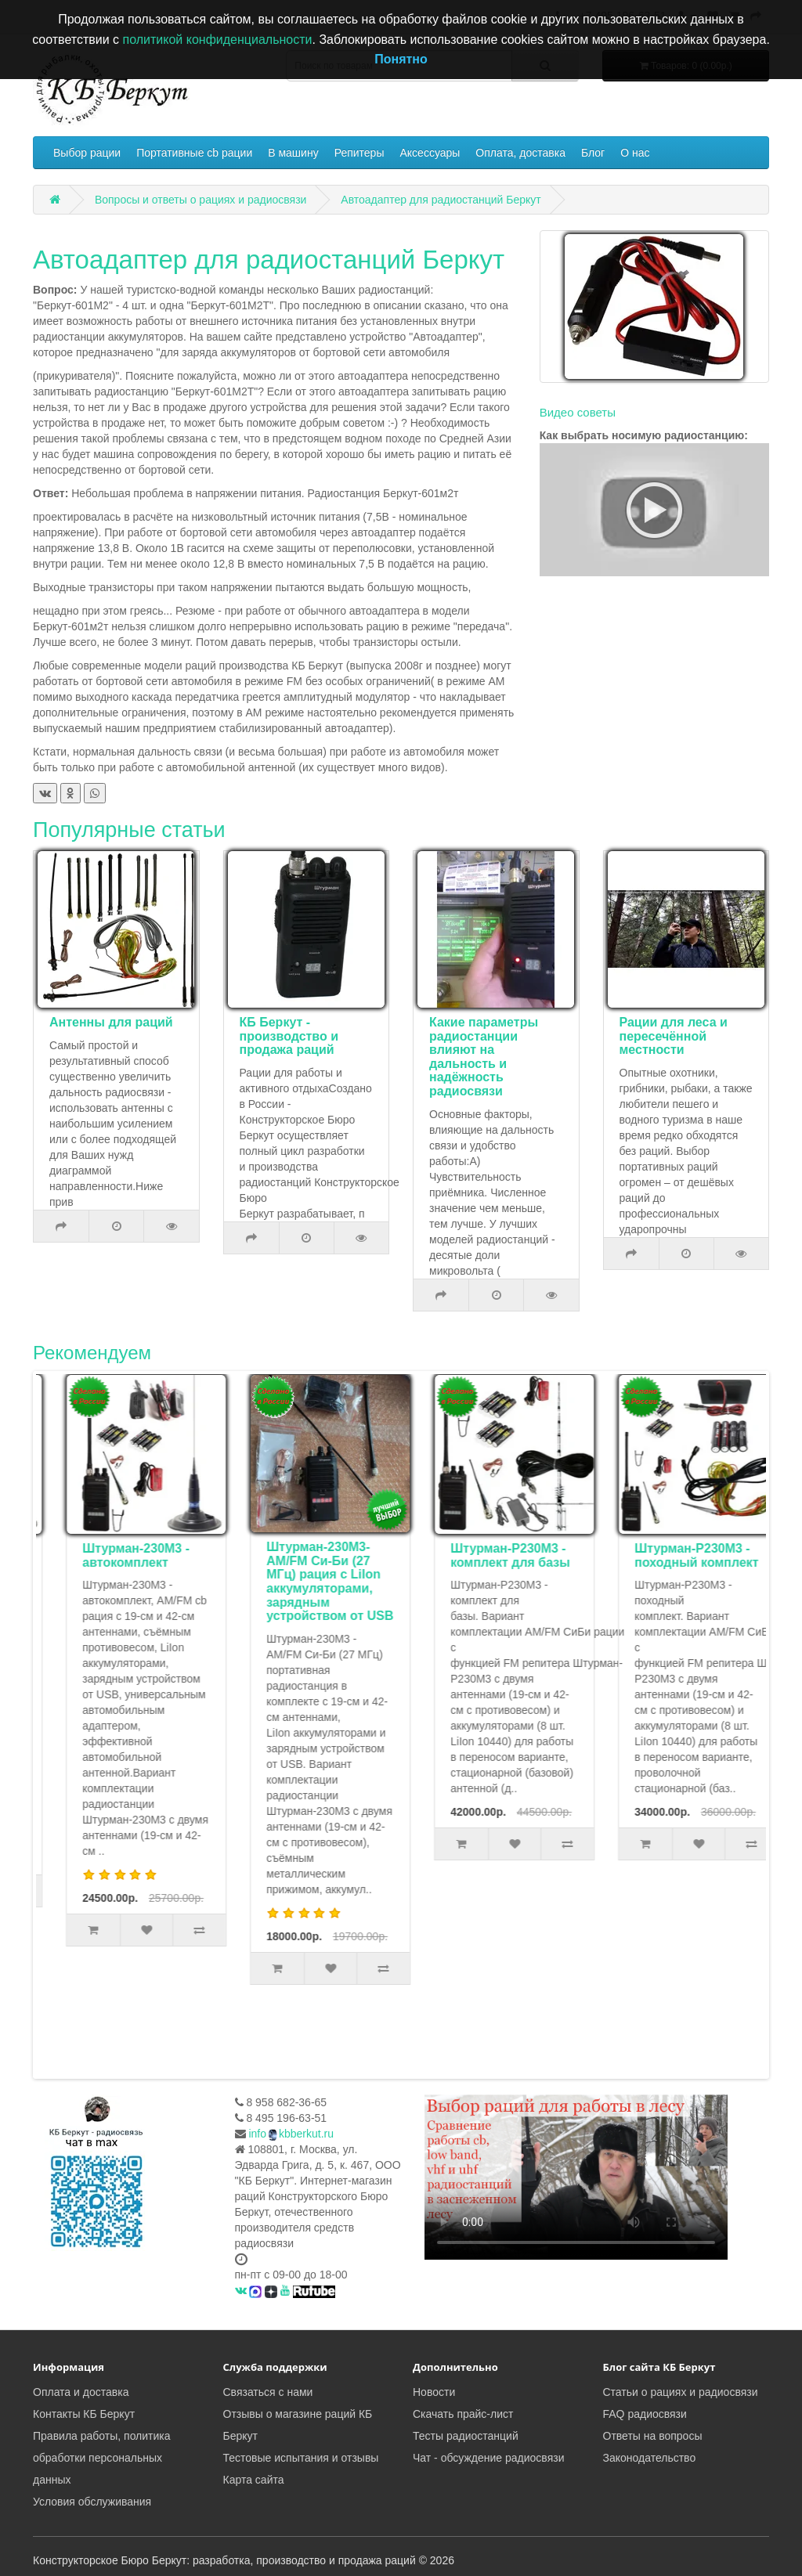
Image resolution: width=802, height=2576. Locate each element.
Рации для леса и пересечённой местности (674, 1036)
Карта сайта (253, 2479)
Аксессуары (429, 152)
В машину (293, 152)
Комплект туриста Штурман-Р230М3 (119, 1555)
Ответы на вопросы (653, 2436)
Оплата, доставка (520, 152)
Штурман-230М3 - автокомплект (302, 1555)
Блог (593, 152)
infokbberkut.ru (291, 2133)
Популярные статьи (129, 830)
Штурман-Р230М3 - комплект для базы (676, 1555)
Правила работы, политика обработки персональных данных (102, 2458)
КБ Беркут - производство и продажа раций (289, 1036)
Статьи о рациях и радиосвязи (680, 2392)
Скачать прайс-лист (463, 2414)
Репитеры (359, 152)
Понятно (401, 59)
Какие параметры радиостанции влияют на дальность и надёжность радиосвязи (483, 1057)
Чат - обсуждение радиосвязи (488, 2458)
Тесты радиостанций (465, 2436)
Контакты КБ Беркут (84, 2414)
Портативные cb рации (194, 152)
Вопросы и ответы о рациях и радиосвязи (201, 199)
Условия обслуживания (92, 2501)
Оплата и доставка (80, 2392)
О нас (634, 152)
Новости (434, 2392)
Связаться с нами (268, 2392)
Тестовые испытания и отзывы (301, 2458)
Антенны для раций (111, 1022)
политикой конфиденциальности (217, 39)
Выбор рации (87, 152)
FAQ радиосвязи (645, 2414)
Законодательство (649, 2458)
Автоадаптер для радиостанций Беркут (440, 199)
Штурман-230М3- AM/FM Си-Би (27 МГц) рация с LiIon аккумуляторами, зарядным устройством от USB (495, 1581)
